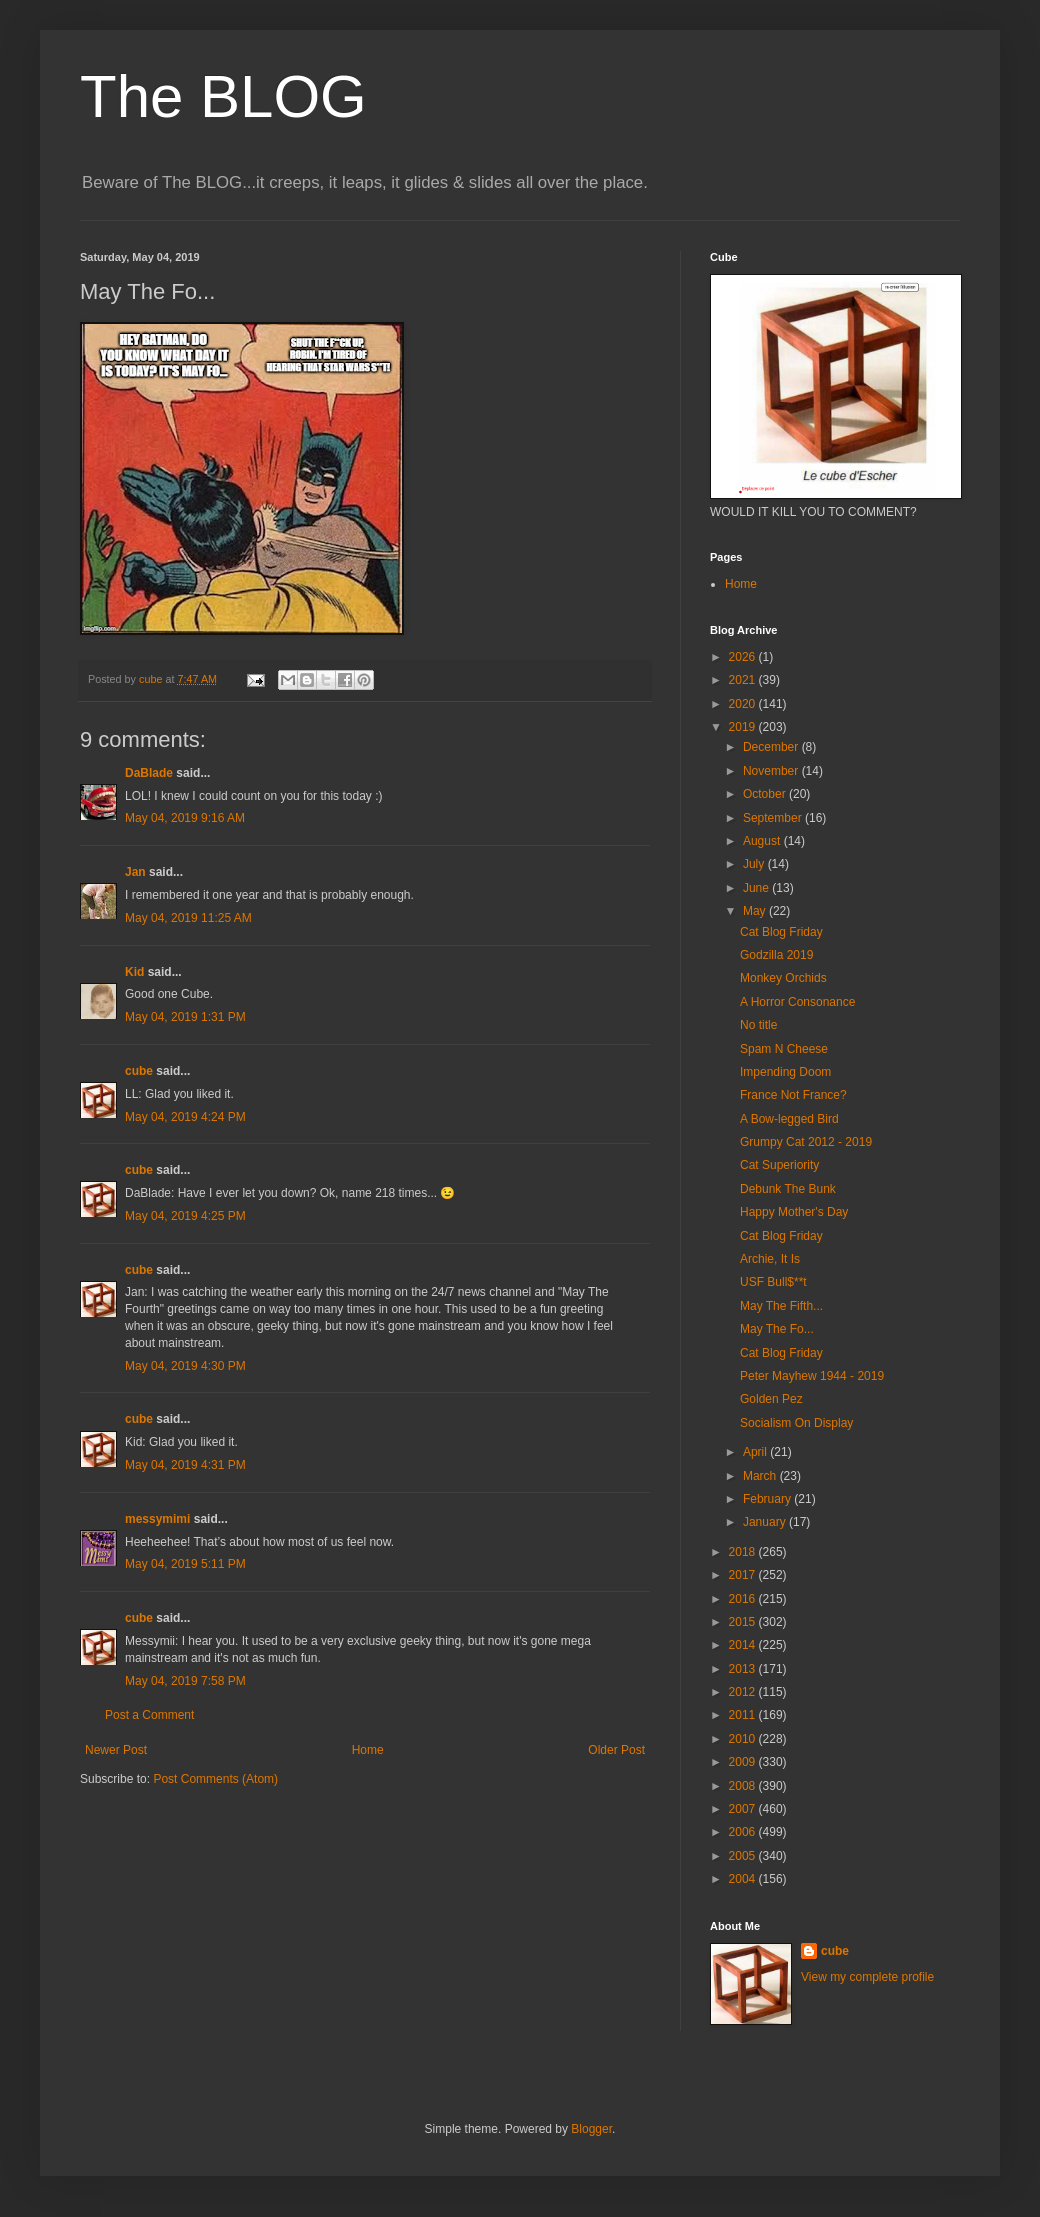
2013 (744, 1669)
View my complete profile (867, 1977)
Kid (134, 972)
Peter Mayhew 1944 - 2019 (812, 1376)
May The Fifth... (781, 1306)
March (761, 1476)
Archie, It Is (770, 1259)
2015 (744, 1622)
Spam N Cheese (784, 1049)
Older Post (616, 1750)
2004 (744, 1879)
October (766, 794)
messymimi (157, 1519)
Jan (135, 872)
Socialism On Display (796, 1423)
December (772, 747)
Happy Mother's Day (794, 1212)
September (774, 818)
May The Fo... (777, 1329)
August (763, 841)
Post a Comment (149, 1715)
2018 (744, 1552)
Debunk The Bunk (788, 1189)
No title (758, 1025)
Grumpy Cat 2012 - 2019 (806, 1142)
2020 (744, 704)
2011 (744, 1715)
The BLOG (223, 96)
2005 (744, 1856)
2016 (744, 1599)
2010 (744, 1739)
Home (368, 1750)
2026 (744, 657)
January (766, 1522)
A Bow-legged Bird (789, 1119)
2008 (744, 1786)
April (756, 1452)
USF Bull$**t (773, 1282)
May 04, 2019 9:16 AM (185, 818)
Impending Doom (785, 1072)
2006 (744, 1832)
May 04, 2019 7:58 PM (185, 1681)
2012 (744, 1692)
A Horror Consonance (797, 1002)
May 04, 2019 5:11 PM (185, 1564)
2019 (744, 727)
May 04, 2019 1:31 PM (185, 1017)
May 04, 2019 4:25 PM (185, 1216)
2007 (744, 1809)
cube (139, 1071)
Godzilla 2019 (776, 955)
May (756, 911)
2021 (744, 680)
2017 (744, 1575)
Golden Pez (771, 1399)
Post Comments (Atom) (215, 1779)
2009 (744, 1762)
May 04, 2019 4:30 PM (185, 1366)
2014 (744, 1645)
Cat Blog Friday (781, 932)
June (757, 888)
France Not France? (793, 1095)
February (768, 1499)
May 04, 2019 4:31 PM (185, 1465)
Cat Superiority (779, 1165)
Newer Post (116, 1750)
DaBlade (149, 773)
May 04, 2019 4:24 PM (185, 1117)
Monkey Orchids (783, 978)
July (755, 864)
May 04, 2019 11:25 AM (188, 918)
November (772, 771)
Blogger (591, 2129)
